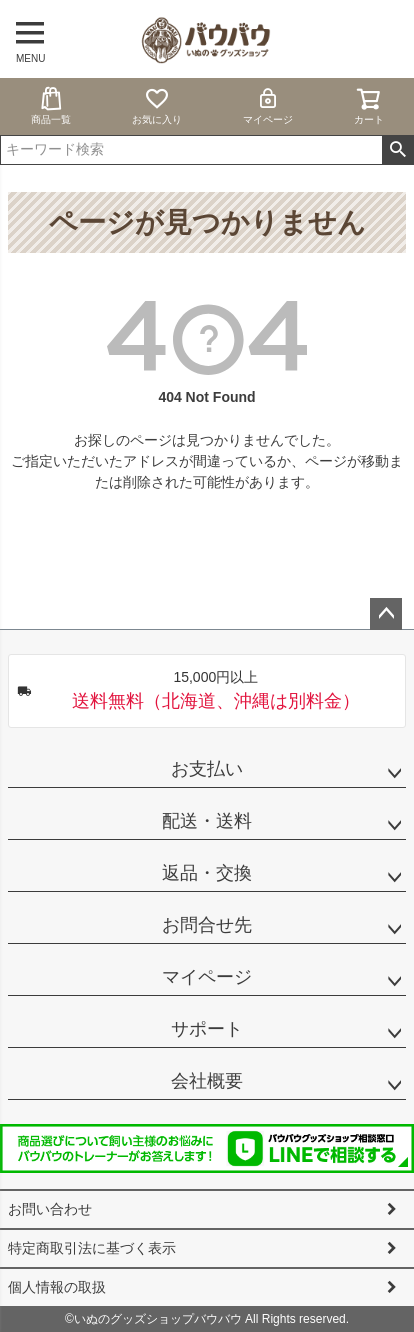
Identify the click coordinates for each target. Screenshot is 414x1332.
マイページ (268, 105)
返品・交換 (207, 873)
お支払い (207, 769)
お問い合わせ (50, 1209)
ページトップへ (386, 614)
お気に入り (157, 105)
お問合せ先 (207, 925)
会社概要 (207, 1081)
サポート (207, 1029)
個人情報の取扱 (57, 1287)
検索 (397, 150)
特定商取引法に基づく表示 (92, 1248)
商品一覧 (51, 105)
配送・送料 (207, 821)
